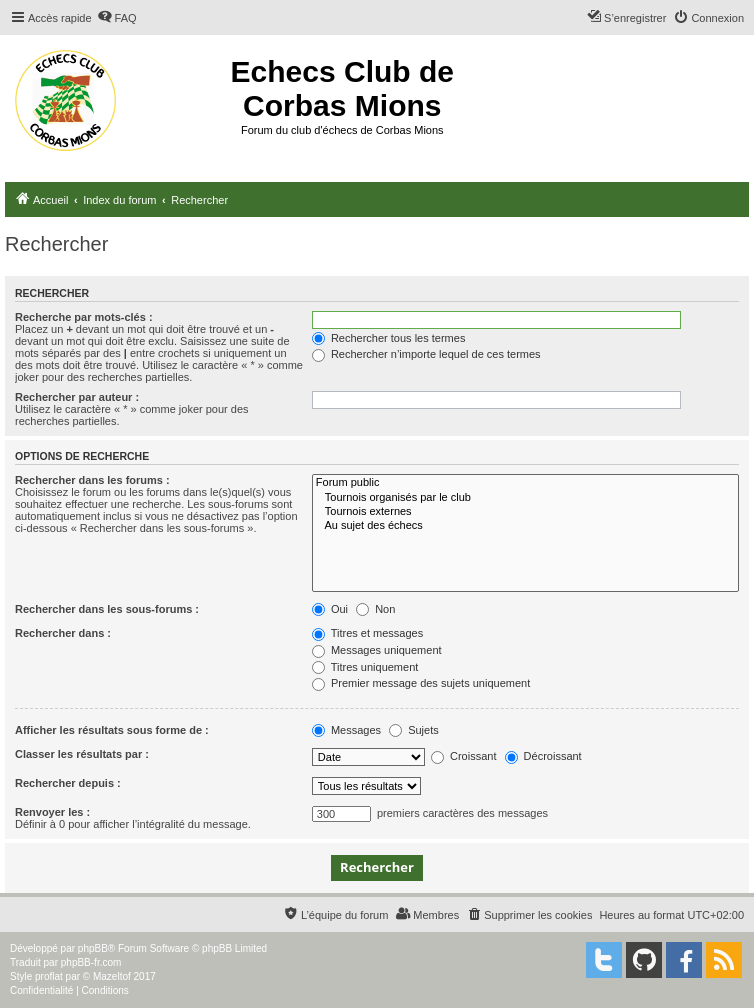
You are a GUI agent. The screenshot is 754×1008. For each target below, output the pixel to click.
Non (375, 609)
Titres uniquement (365, 667)
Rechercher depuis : (68, 783)
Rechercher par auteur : (77, 397)
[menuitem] (117, 18)
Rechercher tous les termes (389, 338)
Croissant (464, 756)
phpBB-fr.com (91, 962)
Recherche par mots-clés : (84, 317)
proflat (49, 976)
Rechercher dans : (63, 633)
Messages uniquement (377, 650)
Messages (346, 730)
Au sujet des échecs (525, 526)
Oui (330, 609)
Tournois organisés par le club (525, 498)
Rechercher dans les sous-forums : (107, 609)
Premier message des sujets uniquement (421, 683)
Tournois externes (525, 512)
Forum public (525, 483)
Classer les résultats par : (82, 754)
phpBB (93, 948)
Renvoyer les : (52, 812)
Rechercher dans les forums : (92, 480)
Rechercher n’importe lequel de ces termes (426, 354)
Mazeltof (112, 976)
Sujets (414, 730)
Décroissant (543, 756)
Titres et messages (367, 633)
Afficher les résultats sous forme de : (112, 730)
